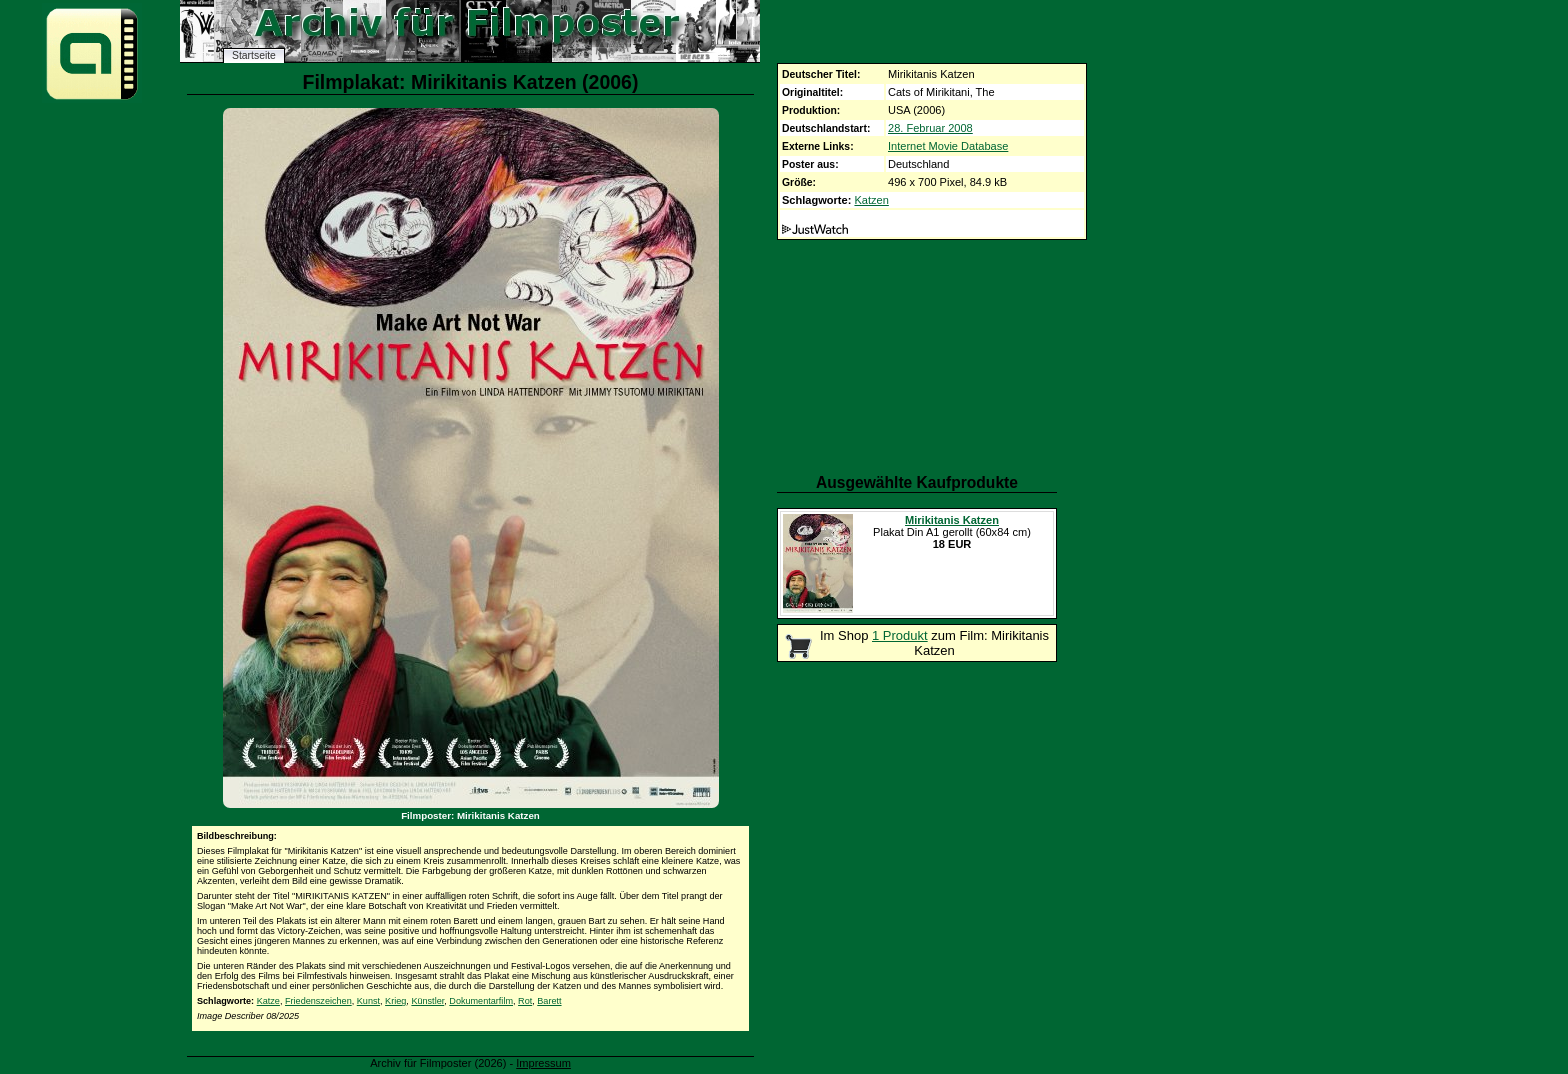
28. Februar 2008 (930, 128)
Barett (549, 1001)
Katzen (871, 200)
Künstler (427, 1001)
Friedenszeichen (318, 1001)
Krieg (395, 1001)
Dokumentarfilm (481, 1001)
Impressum (543, 1063)
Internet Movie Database (948, 146)
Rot (525, 1001)
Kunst (368, 1001)
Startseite (254, 55)
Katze (268, 1001)
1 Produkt (900, 635)
